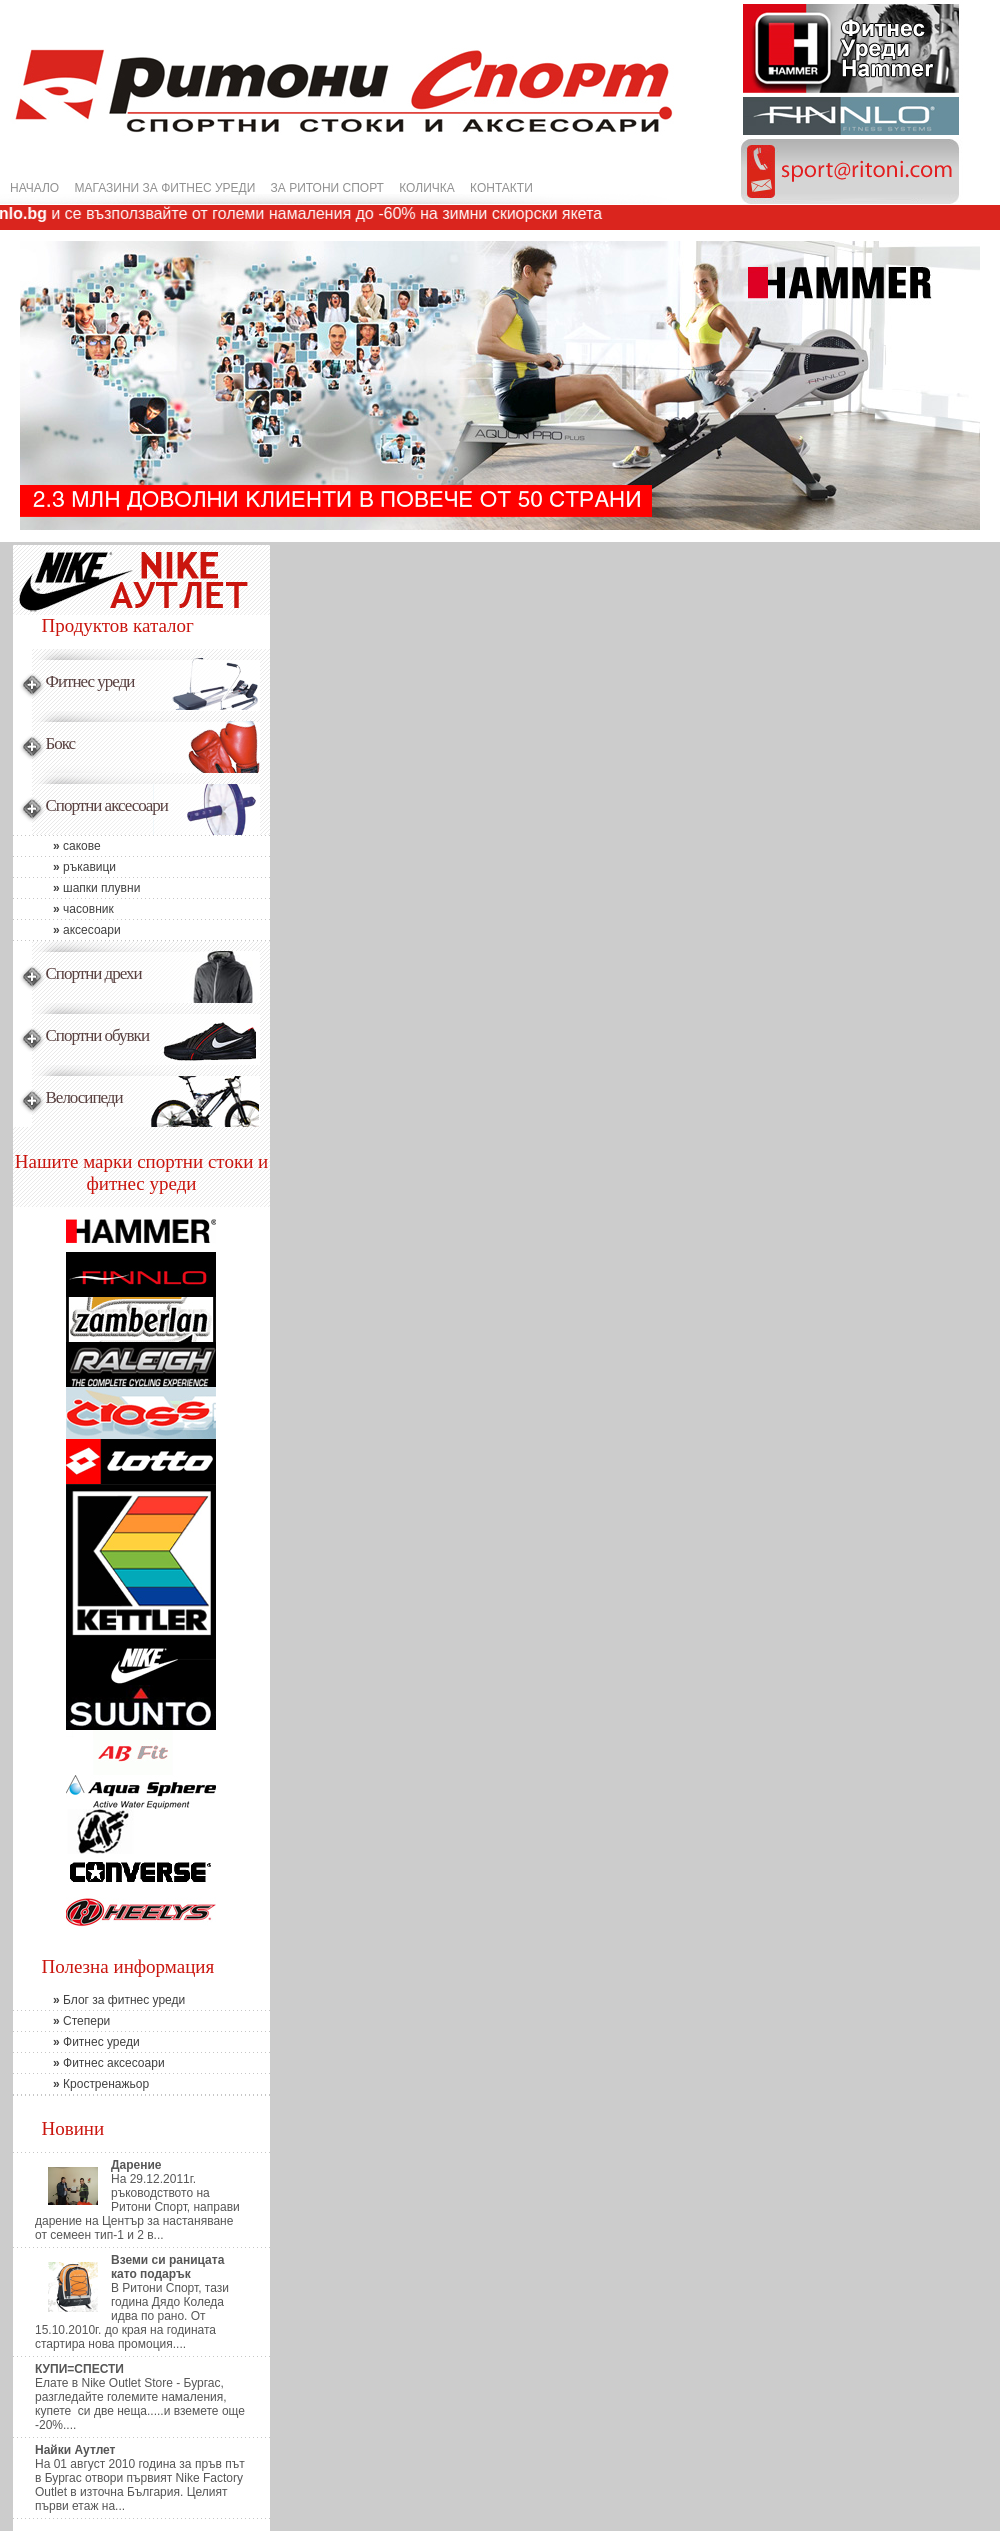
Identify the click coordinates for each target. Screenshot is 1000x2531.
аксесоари (67, 930)
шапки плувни (76, 888)
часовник (63, 909)
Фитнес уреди (76, 2042)
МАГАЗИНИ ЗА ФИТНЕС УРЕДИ (165, 188)
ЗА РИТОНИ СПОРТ (327, 188)
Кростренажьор (81, 2084)
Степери (61, 2021)
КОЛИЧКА (427, 188)
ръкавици (64, 867)
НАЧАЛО (34, 188)
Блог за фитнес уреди (99, 2000)
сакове (57, 846)
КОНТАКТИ (501, 188)
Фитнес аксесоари (89, 2063)
